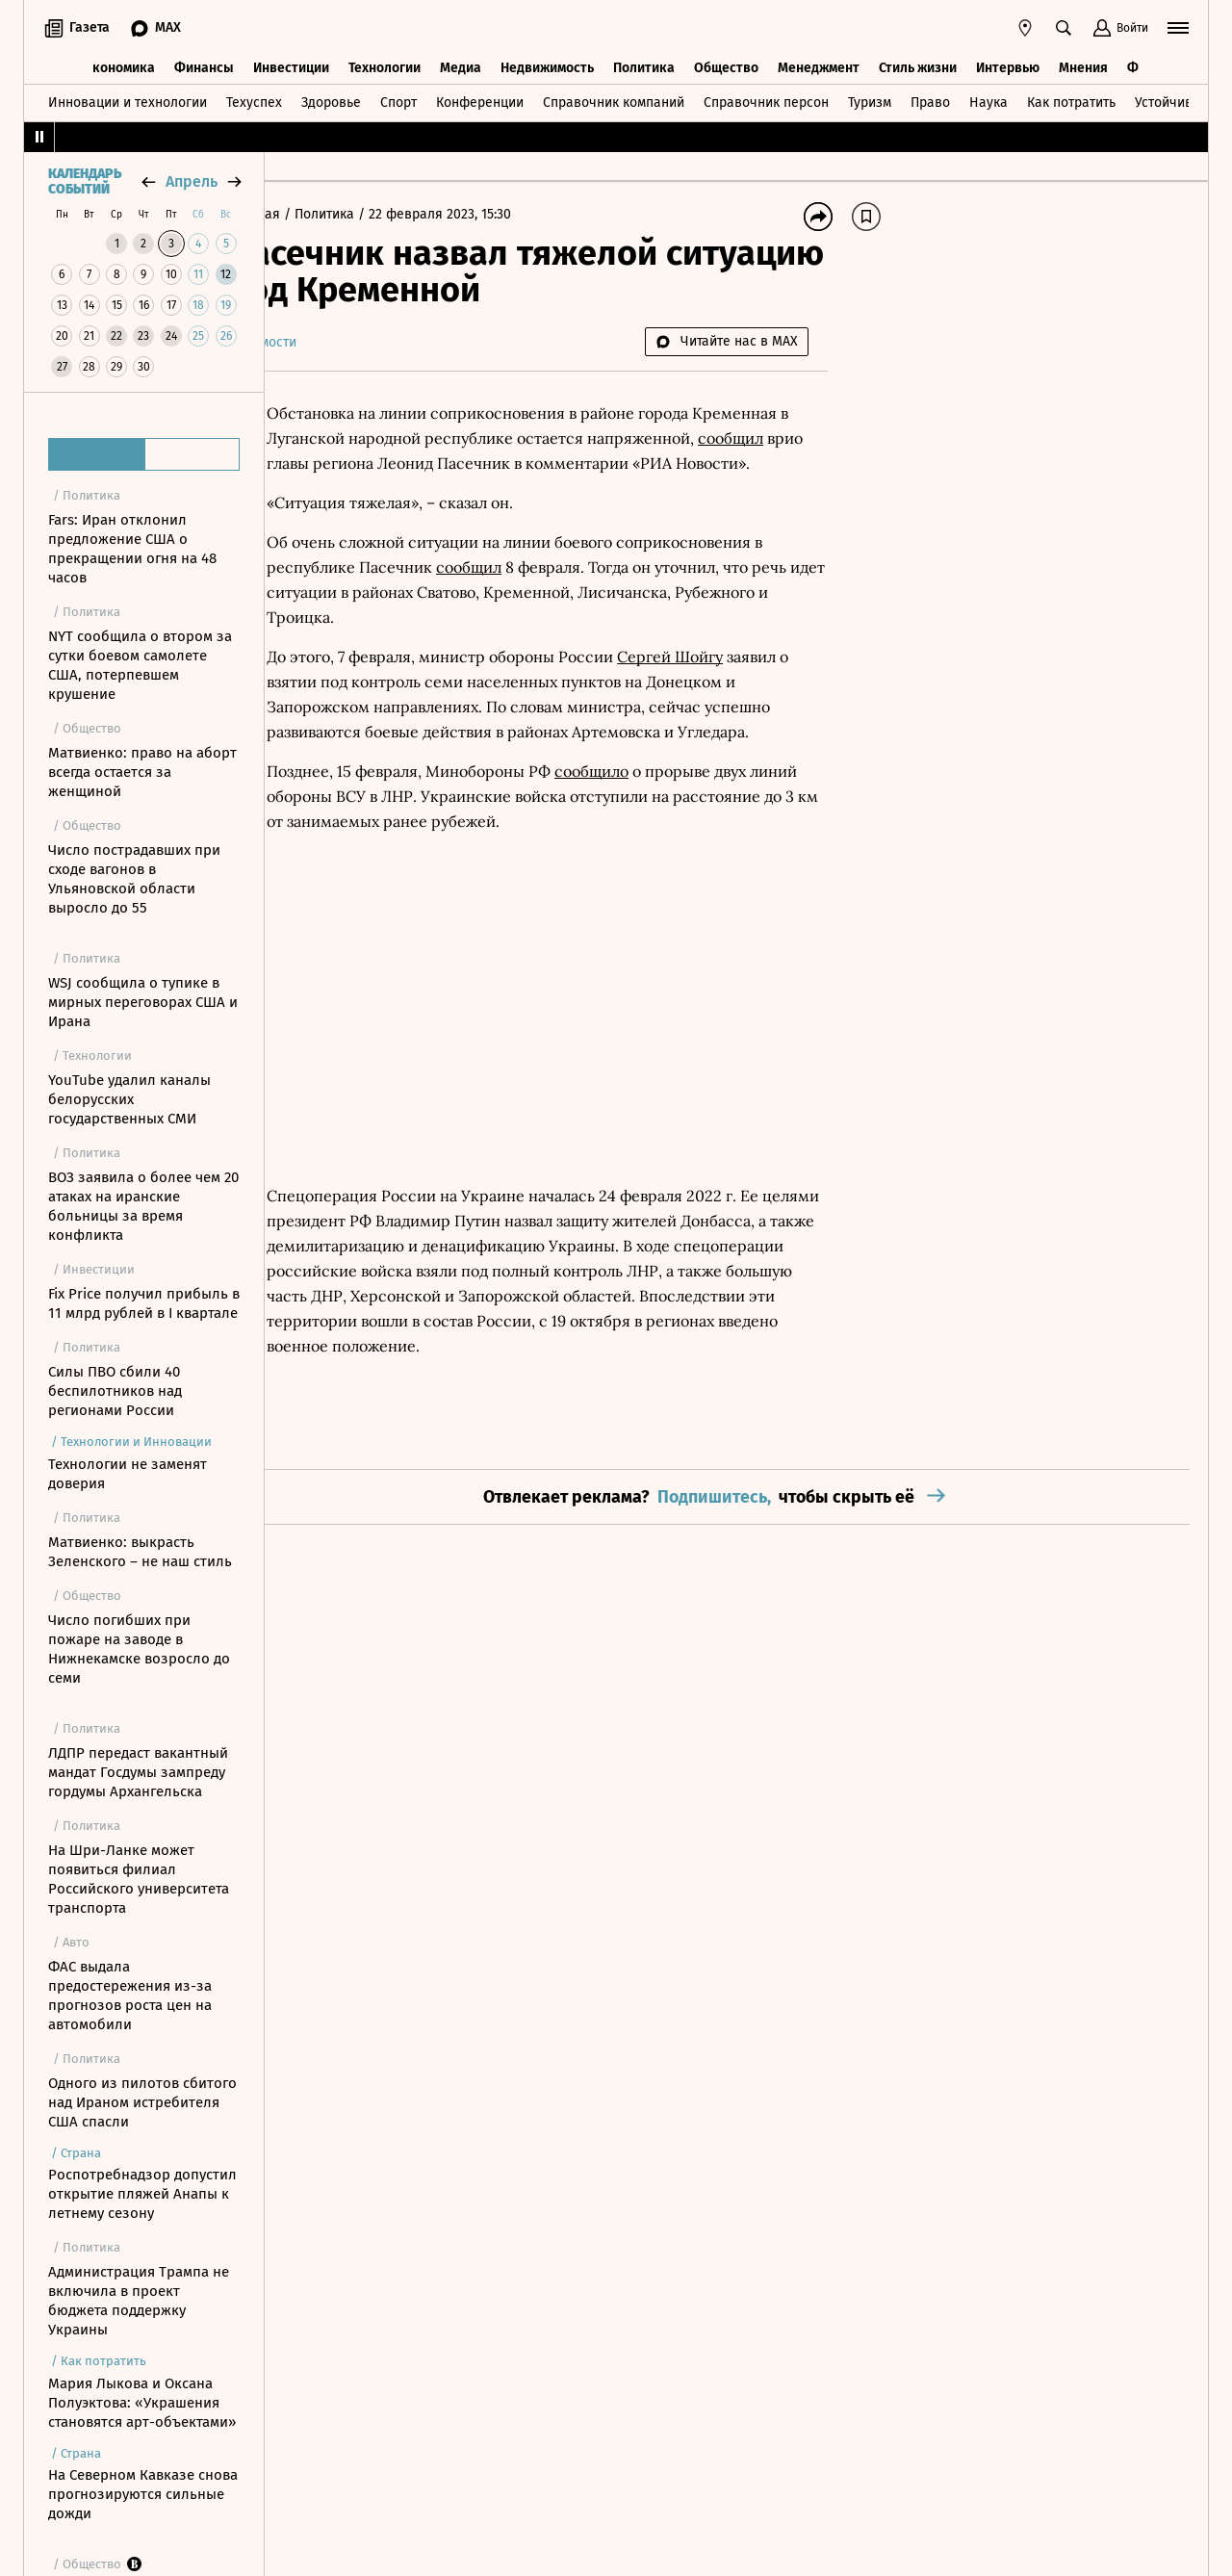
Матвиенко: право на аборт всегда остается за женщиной (142, 772)
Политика (644, 65)
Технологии (384, 65)
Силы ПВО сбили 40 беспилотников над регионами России (115, 1391)
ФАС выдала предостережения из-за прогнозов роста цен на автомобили (130, 1995)
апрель (192, 181)
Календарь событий (84, 182)
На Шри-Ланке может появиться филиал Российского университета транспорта (138, 1879)
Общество (726, 65)
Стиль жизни (918, 65)
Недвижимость (547, 65)
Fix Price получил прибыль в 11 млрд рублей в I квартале (144, 1303)
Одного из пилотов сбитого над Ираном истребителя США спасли (142, 2102)
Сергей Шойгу (726, 681)
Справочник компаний (613, 99)
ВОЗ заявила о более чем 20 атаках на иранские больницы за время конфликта (143, 1206)
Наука (988, 99)
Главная (312, 214)
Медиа (460, 65)
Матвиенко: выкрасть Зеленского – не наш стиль (140, 1551)
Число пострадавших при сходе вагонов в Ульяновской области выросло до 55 (134, 878)
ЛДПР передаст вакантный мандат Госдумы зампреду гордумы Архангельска (138, 1772)
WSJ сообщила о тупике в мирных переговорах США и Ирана (143, 1002)
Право (930, 99)
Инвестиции (291, 65)
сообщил (466, 463)
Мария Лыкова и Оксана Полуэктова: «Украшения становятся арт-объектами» (142, 2403)
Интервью (1008, 65)
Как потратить (1071, 99)
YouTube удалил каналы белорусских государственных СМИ (129, 1099)
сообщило (647, 821)
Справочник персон (766, 99)
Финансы (204, 65)
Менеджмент (819, 65)
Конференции (480, 99)
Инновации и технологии (127, 99)
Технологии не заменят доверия (127, 1473)
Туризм (869, 99)
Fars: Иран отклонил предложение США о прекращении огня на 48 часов (132, 548)
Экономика (120, 65)
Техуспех (254, 99)
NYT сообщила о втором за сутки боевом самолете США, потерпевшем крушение (140, 665)
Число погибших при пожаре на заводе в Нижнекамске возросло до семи (139, 1649)
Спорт (398, 99)
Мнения (1083, 65)
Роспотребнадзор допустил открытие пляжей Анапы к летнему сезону (142, 2194)
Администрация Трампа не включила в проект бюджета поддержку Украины (138, 2300)
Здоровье (331, 99)
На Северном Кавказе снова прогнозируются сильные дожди (143, 2494)
